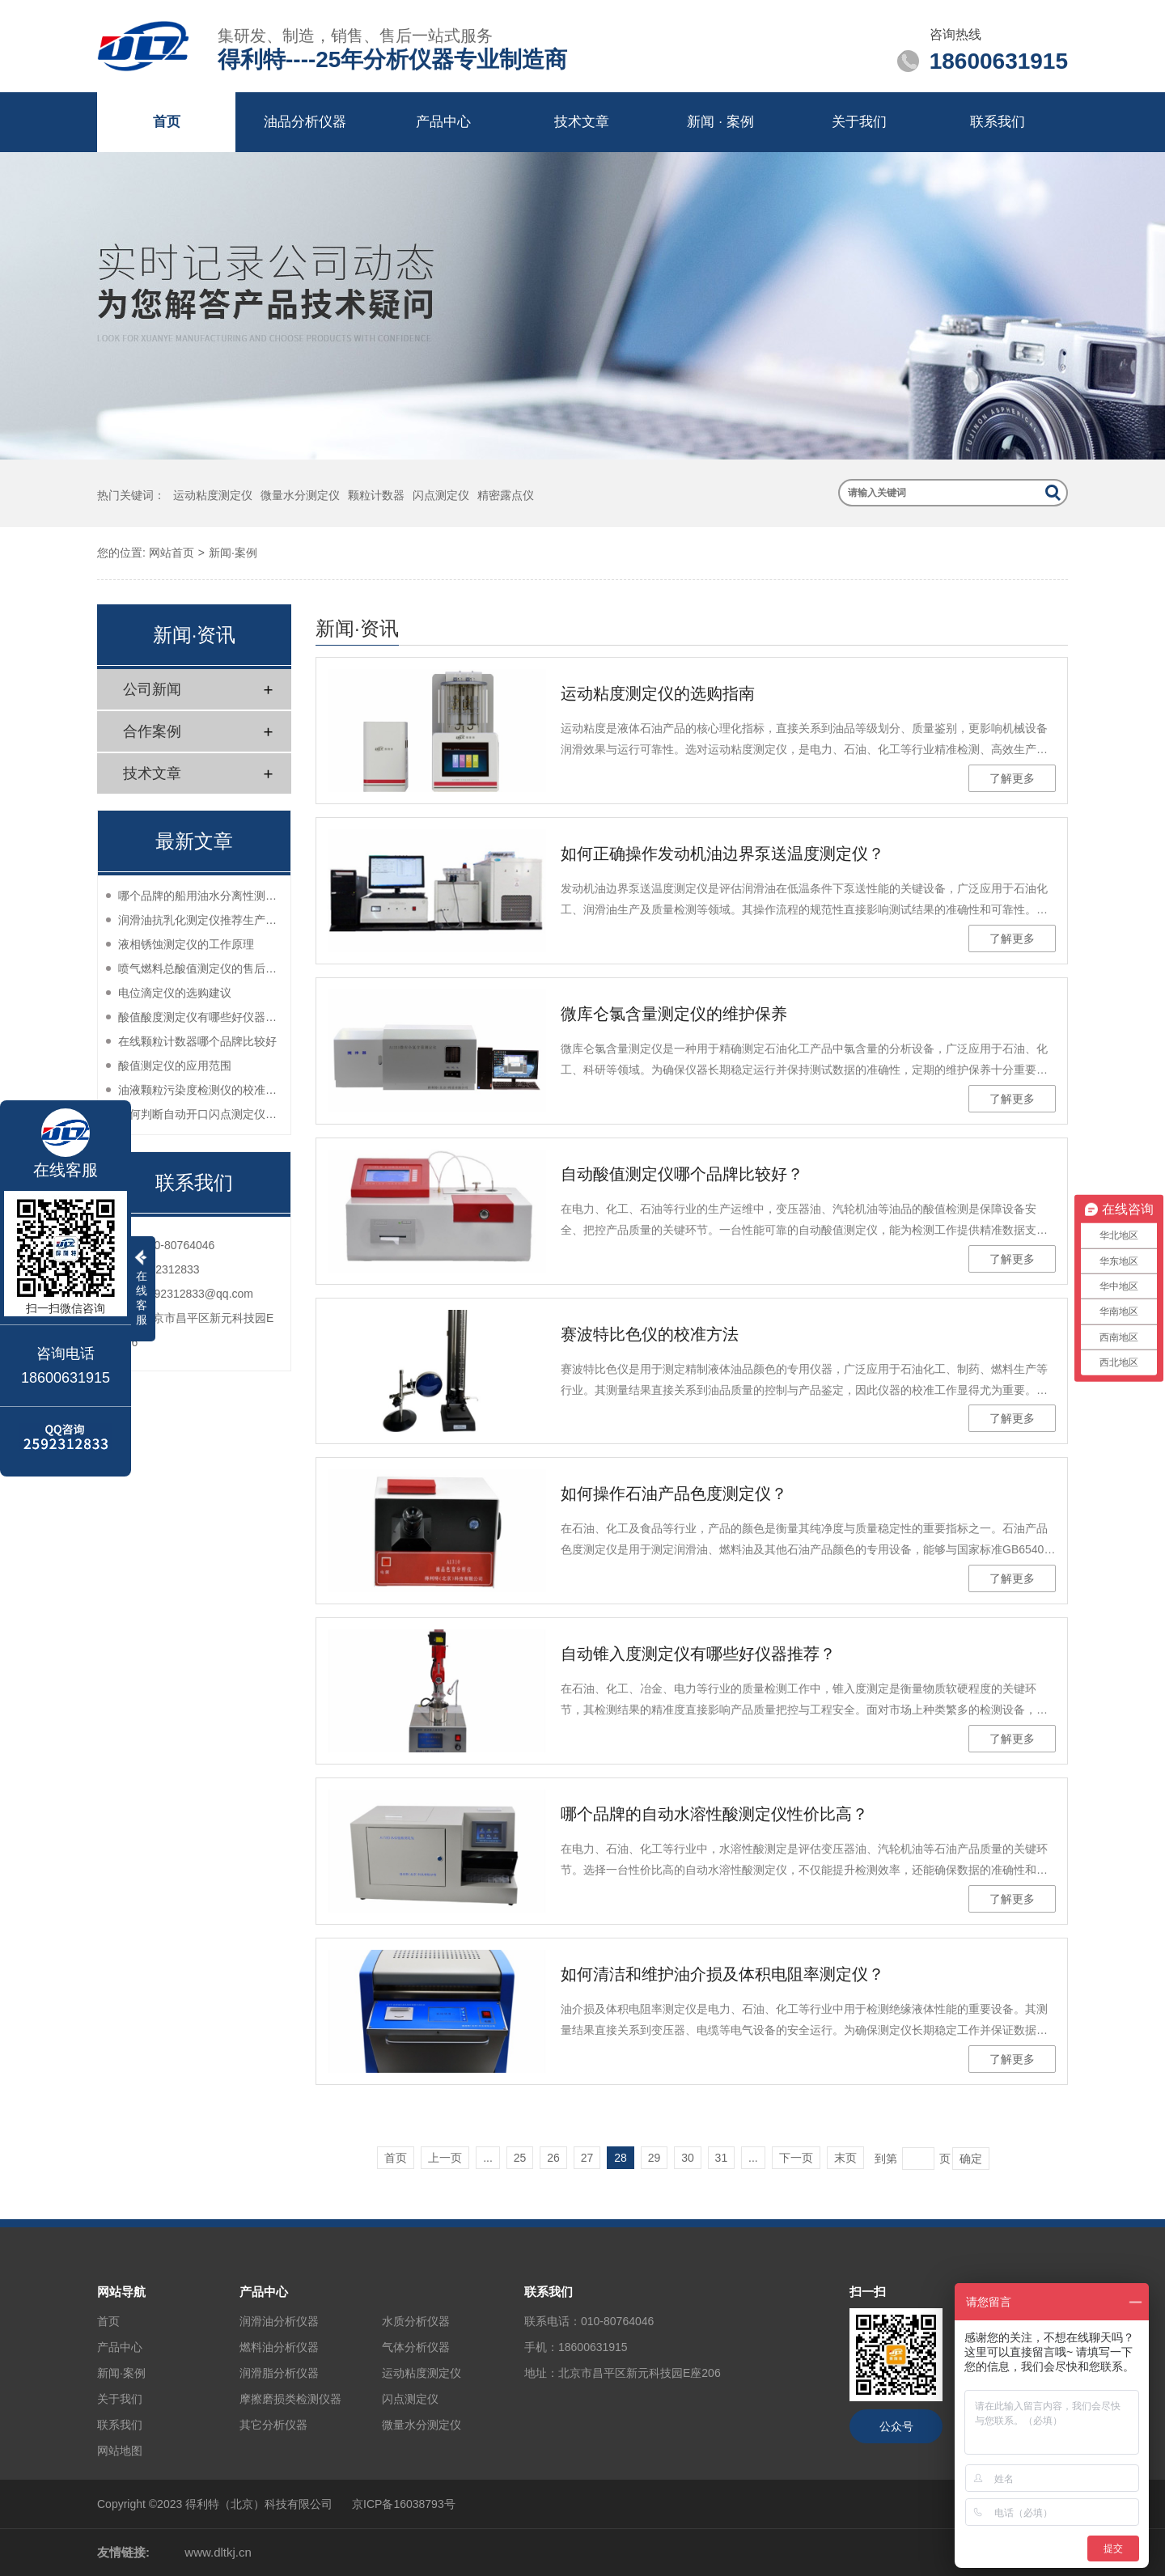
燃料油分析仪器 (279, 2347)
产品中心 (443, 121)
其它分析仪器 (273, 2424)
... (488, 2157)
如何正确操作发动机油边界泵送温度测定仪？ (722, 853)
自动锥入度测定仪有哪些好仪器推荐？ (698, 1654)
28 (620, 2157)
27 (587, 2157)
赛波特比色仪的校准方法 (650, 1334)
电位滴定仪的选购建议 (174, 992)
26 (553, 2157)
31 (721, 2157)
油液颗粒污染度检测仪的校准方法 (200, 1089)
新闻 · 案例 (720, 121)
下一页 (796, 2157)
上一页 (445, 2157)
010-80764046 (617, 2321)
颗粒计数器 (376, 495)
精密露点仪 (505, 495)
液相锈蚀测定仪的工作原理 (186, 944)
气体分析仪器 (416, 2347)
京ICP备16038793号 (403, 2504)
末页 (845, 2157)
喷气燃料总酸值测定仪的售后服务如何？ (200, 968)
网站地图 (119, 2450)
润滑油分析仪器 (279, 2321)
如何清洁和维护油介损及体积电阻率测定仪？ (722, 1974)
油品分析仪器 (305, 121)
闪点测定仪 (441, 495)
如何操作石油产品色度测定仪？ (674, 1493)
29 (654, 2157)
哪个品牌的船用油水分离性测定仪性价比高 (200, 895)
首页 (166, 121)
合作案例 (152, 731)
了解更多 (1012, 778)
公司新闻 (152, 689)
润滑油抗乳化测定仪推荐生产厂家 (200, 919)
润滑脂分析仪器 (279, 2372)
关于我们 (859, 121)
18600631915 (593, 2347)
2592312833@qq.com (197, 1293)
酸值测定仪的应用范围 (174, 1065)
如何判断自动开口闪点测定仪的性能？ (200, 1114)
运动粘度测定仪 (212, 495)
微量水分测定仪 (300, 495)
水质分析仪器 (416, 2321)
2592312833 (168, 1269)
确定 (971, 2158)
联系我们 (997, 121)
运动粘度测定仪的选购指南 (658, 693)
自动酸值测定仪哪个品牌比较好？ (682, 1174)
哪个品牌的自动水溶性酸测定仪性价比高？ (714, 1814)
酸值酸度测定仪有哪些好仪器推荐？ (200, 1016)
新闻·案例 (233, 552)
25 (520, 2157)
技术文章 (581, 121)
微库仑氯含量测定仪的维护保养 (674, 1014)
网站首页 (171, 552)
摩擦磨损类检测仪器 (290, 2398)
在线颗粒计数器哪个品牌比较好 (197, 1041)
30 (687, 2157)
